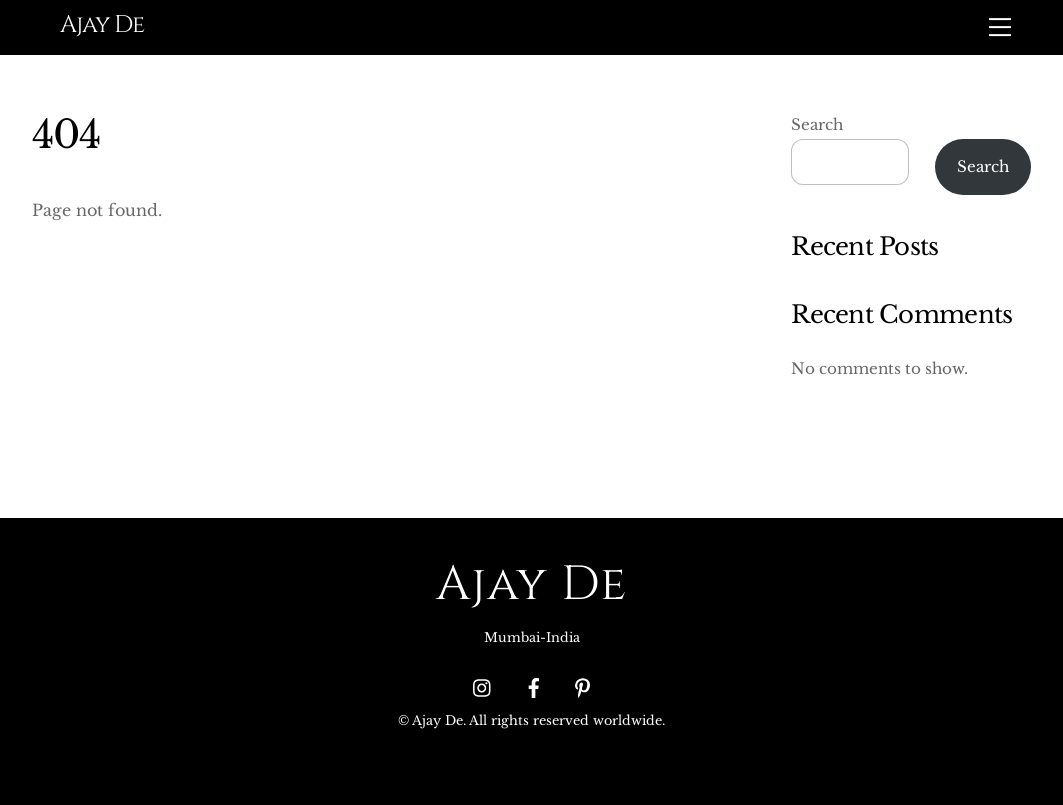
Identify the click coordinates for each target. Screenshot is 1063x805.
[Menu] (1000, 27)
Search (817, 124)
